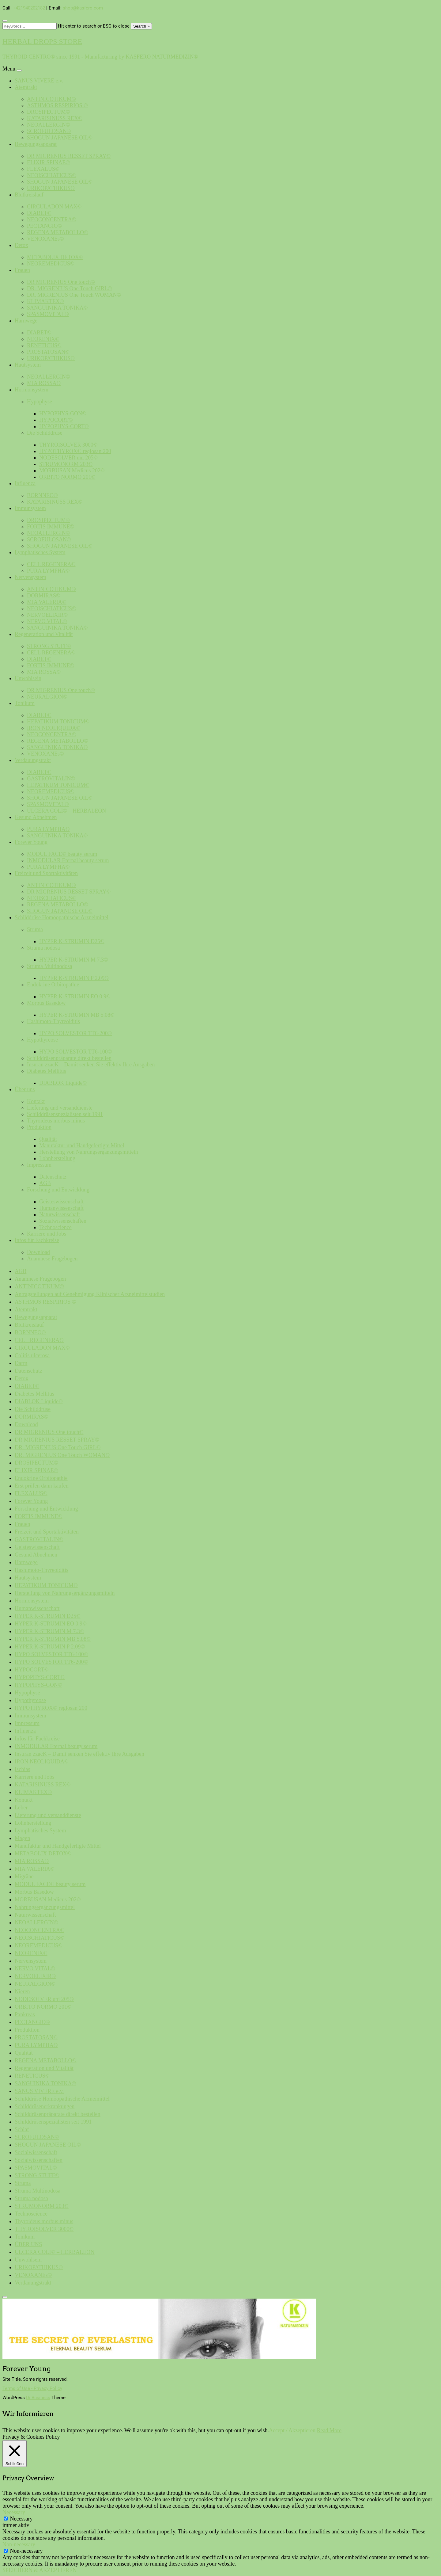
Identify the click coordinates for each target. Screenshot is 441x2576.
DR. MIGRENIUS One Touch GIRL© (69, 288)
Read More (329, 2430)
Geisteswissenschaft (61, 1201)
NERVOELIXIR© (47, 615)
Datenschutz (52, 1177)
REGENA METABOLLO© (57, 232)
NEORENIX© (43, 339)
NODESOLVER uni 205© (68, 458)
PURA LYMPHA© (48, 571)
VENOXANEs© (45, 239)
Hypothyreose (42, 1040)
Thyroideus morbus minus (56, 1121)
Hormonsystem (31, 390)
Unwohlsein (28, 678)
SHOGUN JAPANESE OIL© (59, 138)
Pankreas (25, 2014)
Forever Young (31, 842)
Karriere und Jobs (46, 1234)
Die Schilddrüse (44, 433)
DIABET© (39, 213)
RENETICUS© (44, 345)
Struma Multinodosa (49, 966)
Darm (21, 1363)
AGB (45, 1183)
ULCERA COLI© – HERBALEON (66, 811)
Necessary (21, 2519)
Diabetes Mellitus (46, 1071)
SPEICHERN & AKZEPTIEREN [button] (39, 2570)
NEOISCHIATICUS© (51, 175)
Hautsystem (28, 365)
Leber (21, 1807)
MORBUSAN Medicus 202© (72, 470)
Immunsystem (30, 508)
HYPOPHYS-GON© (62, 413)
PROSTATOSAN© (48, 352)
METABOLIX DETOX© (55, 257)
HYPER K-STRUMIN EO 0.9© (75, 996)
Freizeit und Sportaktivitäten (46, 873)
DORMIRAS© (43, 596)
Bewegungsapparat (36, 144)
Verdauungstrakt (33, 760)
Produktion (39, 1127)
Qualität (48, 1139)
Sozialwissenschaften (62, 1221)
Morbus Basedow (46, 1003)
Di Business (38, 2397)
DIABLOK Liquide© (63, 1083)
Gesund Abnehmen (36, 817)
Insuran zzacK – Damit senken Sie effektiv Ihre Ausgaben (91, 1064)
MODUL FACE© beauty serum (62, 854)
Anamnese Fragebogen (52, 1259)
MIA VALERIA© (46, 602)
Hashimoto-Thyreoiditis (53, 1021)
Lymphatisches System (40, 552)
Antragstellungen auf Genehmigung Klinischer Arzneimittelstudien (90, 1294)
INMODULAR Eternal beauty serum (68, 860)
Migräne (24, 1876)
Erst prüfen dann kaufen (42, 1486)
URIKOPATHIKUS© (51, 188)
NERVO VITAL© (47, 621)
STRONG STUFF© (49, 646)
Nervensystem (30, 577)
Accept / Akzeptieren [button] (292, 2430)
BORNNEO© (42, 495)
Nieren (22, 1991)
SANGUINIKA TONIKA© (57, 308)
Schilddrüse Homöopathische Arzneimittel (61, 917)
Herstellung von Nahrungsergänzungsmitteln (88, 1152)
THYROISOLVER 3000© (68, 445)
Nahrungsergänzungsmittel (45, 1907)
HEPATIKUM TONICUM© (58, 721)
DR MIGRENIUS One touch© (61, 282)
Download (38, 1252)
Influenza (25, 483)
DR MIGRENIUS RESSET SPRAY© (69, 156)
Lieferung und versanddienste (59, 1108)
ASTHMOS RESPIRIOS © (57, 105)
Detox (21, 245)
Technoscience (55, 1227)
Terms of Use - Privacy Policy (32, 2388)
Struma (35, 929)
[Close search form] (4, 21)
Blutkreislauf (29, 195)
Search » (141, 26)
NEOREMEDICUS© (50, 264)
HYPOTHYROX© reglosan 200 (75, 451)
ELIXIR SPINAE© (48, 162)
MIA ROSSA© (44, 383)
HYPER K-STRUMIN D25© (71, 941)
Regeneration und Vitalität (44, 634)
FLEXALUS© (43, 169)
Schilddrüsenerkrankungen (44, 2106)
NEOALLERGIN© (48, 125)
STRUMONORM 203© (65, 464)
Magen (22, 1838)
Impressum (39, 1165)
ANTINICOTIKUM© (51, 99)
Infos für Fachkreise (37, 1240)
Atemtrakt (26, 87)
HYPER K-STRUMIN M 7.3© (73, 960)
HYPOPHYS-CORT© (64, 426)
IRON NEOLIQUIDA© (53, 728)
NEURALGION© (47, 697)
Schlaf (22, 2129)
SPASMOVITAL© (48, 314)
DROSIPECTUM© (48, 112)
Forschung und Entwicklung (58, 1190)
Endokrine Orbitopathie (53, 984)
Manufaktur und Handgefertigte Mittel (81, 1145)
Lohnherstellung (57, 1158)
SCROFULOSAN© (49, 131)
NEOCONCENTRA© (51, 219)
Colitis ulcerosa (32, 1355)
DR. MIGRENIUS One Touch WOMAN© (74, 295)
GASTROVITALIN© (51, 778)
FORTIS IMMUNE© (50, 527)
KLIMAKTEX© (45, 301)
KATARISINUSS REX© (54, 118)
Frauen (22, 270)
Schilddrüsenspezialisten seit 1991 (65, 1114)
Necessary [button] (13, 2512)
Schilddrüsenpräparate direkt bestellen (69, 1058)
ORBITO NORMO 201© (67, 477)
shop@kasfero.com (83, 8)
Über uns (25, 1089)
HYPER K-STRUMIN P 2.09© (74, 978)
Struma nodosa (43, 948)
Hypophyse (39, 401)
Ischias (22, 1769)
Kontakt (36, 1101)
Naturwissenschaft (59, 1214)
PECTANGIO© (44, 226)
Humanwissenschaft (61, 1208)
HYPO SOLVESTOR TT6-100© (75, 1052)
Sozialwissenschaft (36, 2152)
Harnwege (26, 321)
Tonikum (25, 703)
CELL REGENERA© (51, 564)
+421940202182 (29, 8)
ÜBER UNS (28, 2244)
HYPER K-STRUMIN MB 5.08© (77, 1015)
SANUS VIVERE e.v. (39, 81)
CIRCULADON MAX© (54, 207)
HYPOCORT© (56, 420)
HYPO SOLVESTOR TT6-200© (75, 1033)
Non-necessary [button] (18, 2544)
